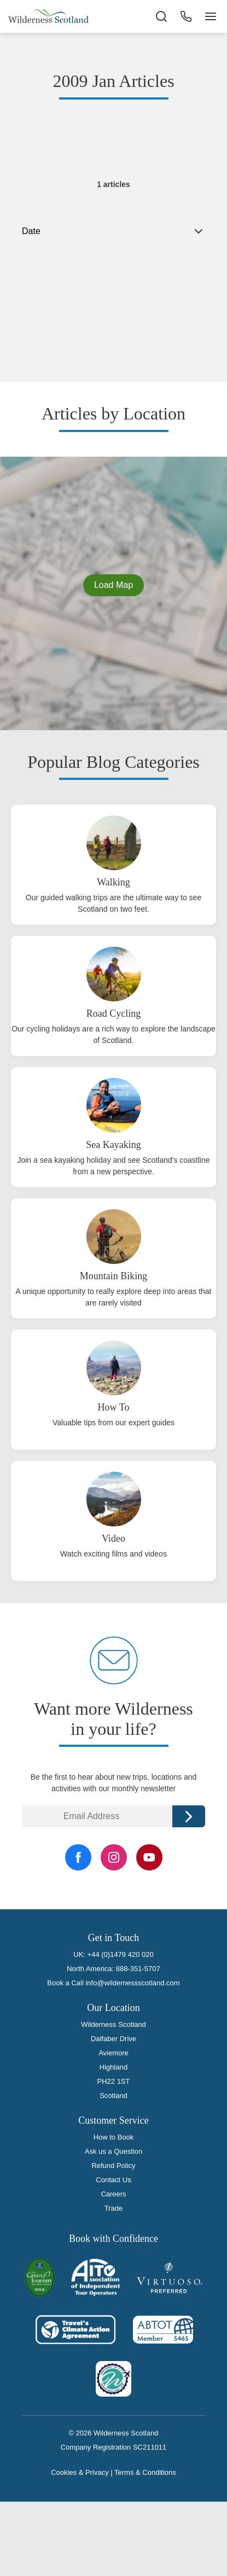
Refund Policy (113, 2165)
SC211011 (149, 2447)
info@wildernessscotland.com (132, 1983)
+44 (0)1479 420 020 (121, 1954)
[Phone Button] (186, 16)
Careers (113, 2194)
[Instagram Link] (113, 1857)
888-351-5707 (138, 1969)
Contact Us (113, 2180)
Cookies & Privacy (79, 2472)
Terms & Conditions (145, 2472)
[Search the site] (161, 16)
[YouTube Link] (149, 1857)
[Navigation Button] (211, 16)
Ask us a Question (114, 2151)
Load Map (113, 585)
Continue (188, 1816)
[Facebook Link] (78, 1857)
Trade (113, 2208)
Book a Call (65, 1983)
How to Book (114, 2137)
